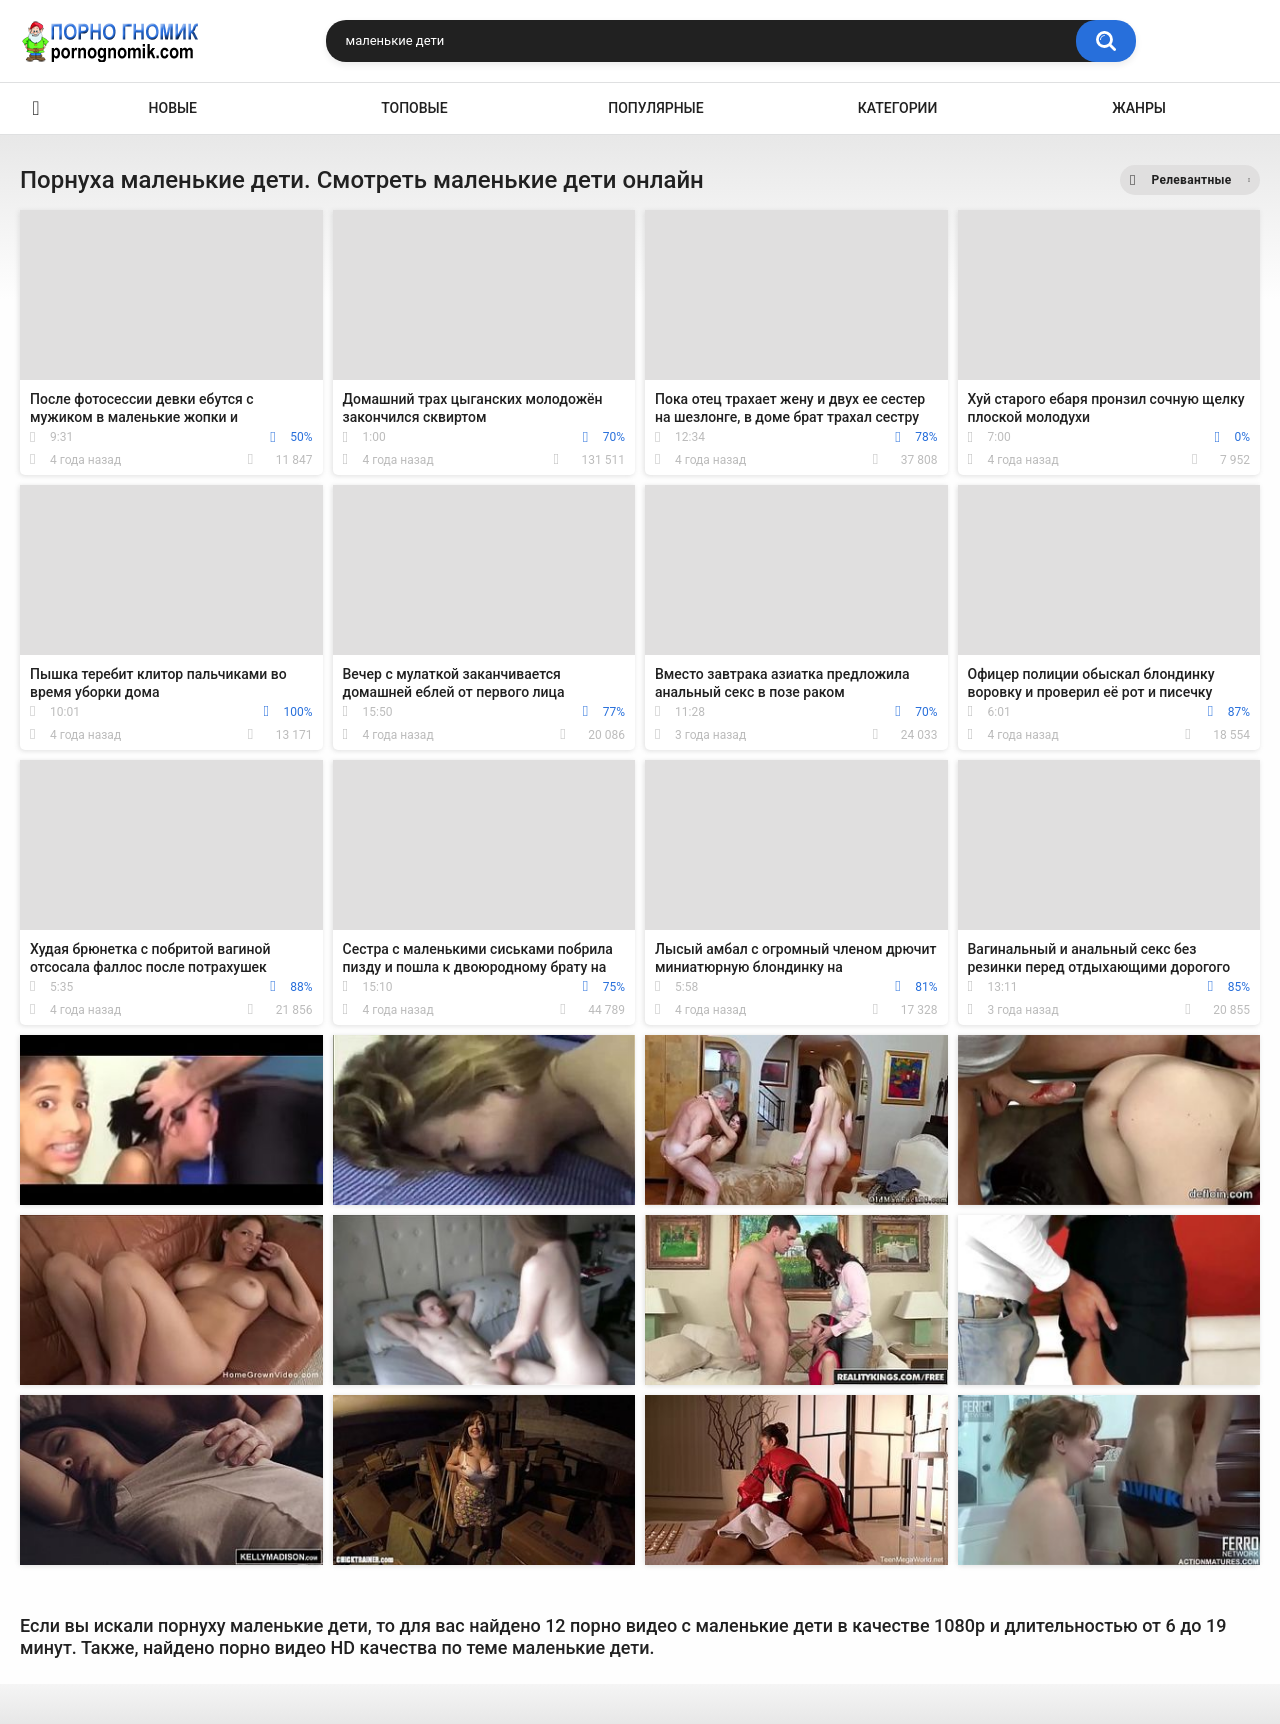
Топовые (414, 108)
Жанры (1139, 108)
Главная (36, 108)
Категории (898, 108)
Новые (173, 108)
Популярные (655, 108)
